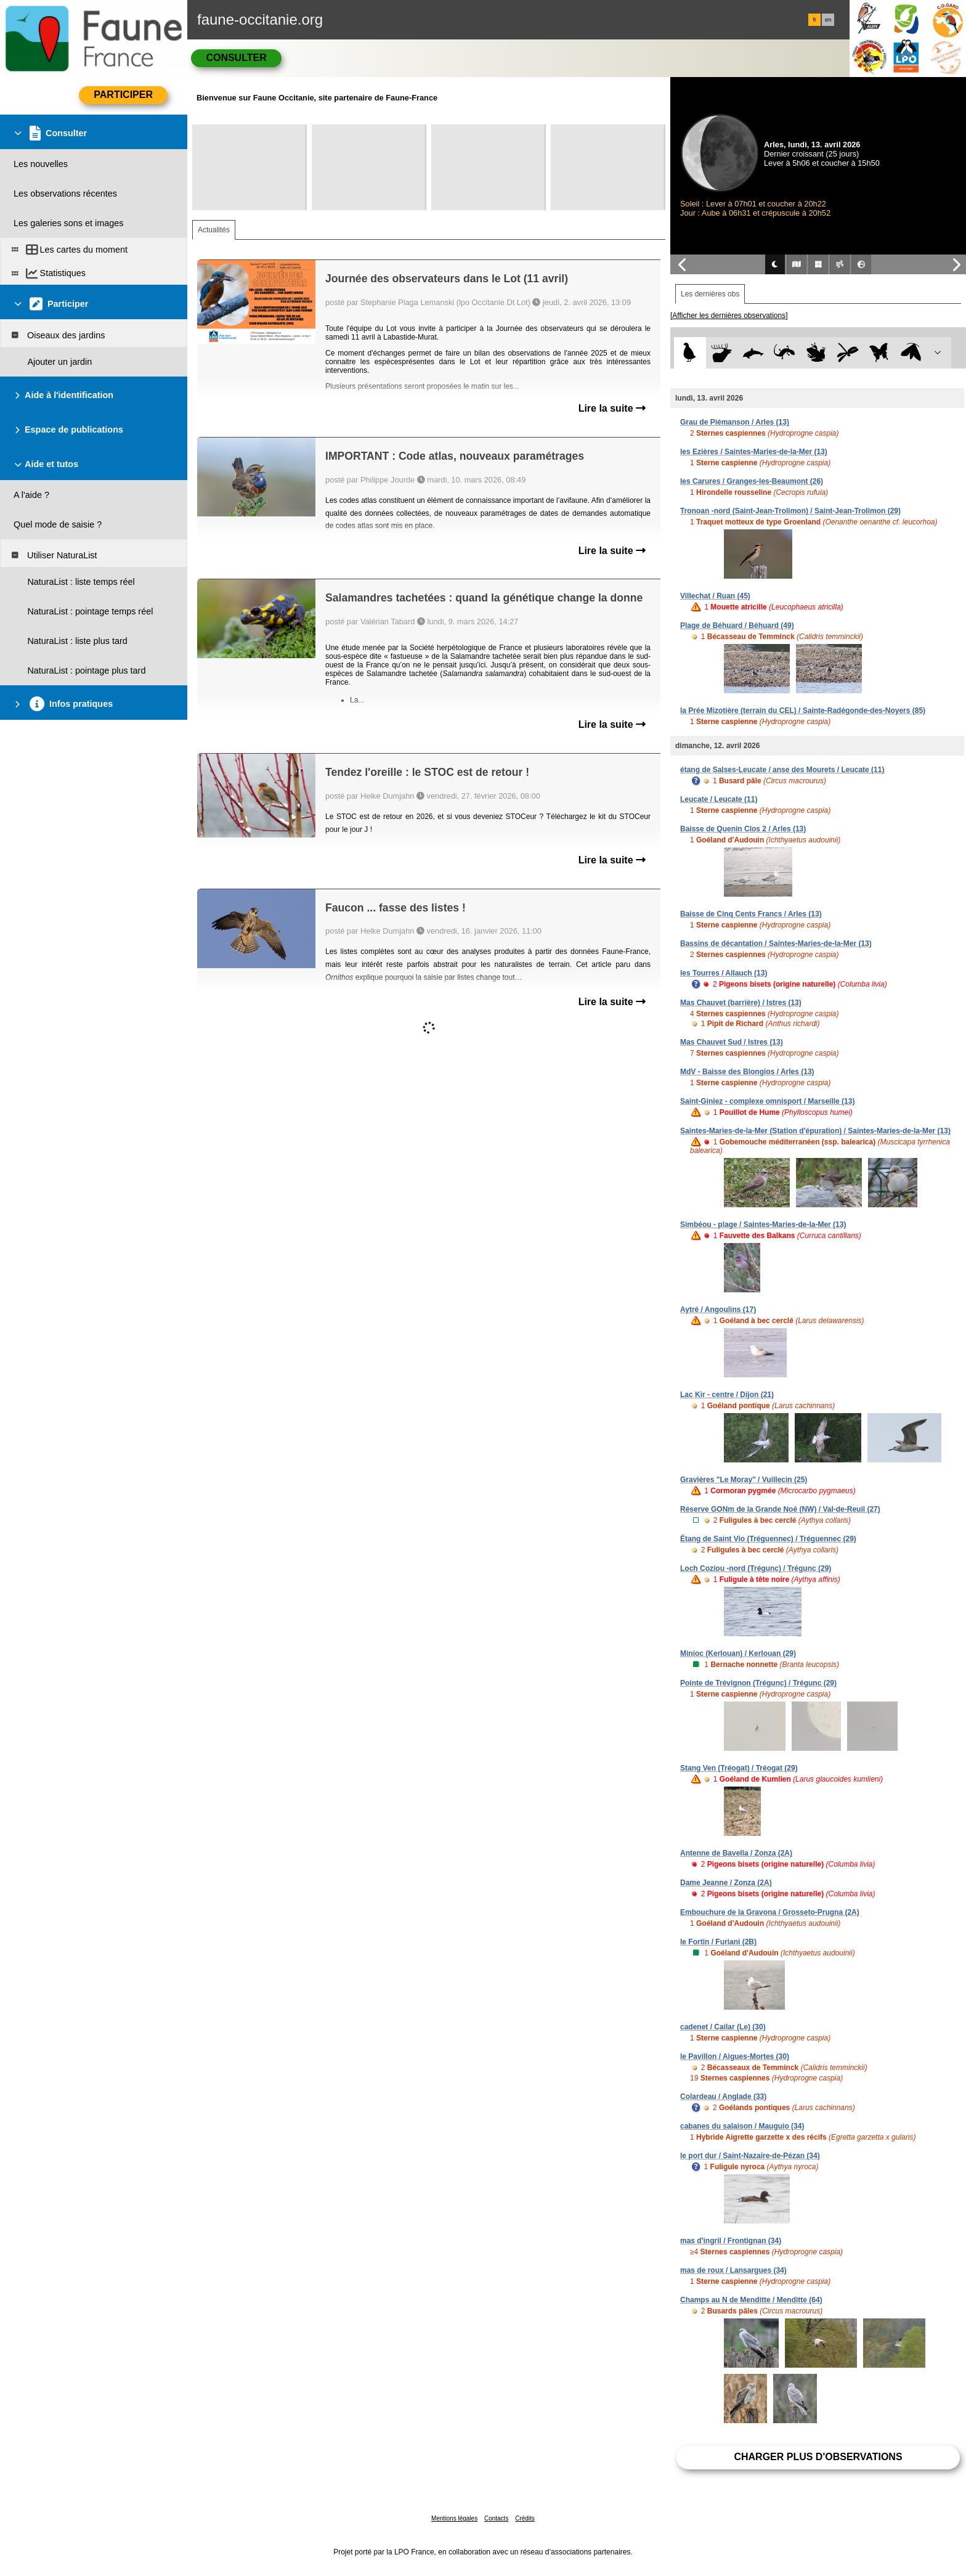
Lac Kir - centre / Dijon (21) (727, 1394)
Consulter (236, 57)
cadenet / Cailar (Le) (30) (723, 2027)
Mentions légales (454, 2518)
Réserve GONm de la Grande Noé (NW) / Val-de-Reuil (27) (780, 1509)
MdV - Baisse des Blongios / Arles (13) (747, 1071)
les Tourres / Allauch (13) (723, 973)
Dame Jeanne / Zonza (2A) (726, 1882)
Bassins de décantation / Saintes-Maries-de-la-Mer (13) (776, 943)
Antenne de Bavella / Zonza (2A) (736, 1853)
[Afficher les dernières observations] (729, 315)
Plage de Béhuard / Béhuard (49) (737, 625)
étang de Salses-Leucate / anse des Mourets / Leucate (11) (782, 769)
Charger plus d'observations (818, 2457)
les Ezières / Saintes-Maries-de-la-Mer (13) (753, 451)
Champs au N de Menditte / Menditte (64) (751, 2300)
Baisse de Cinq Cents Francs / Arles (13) (751, 914)
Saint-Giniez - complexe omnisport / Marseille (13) (767, 1101)
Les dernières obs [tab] (710, 294)
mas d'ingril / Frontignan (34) (730, 2240)
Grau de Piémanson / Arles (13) (734, 422)
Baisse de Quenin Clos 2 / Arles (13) (743, 829)
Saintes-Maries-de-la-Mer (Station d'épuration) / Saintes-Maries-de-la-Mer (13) (815, 1131)
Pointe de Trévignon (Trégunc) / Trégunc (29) (758, 1683)
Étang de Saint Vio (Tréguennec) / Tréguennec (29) (768, 1539)
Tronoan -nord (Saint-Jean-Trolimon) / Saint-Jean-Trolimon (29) (790, 511)
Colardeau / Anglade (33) (723, 2096)
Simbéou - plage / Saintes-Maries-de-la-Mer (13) (763, 1224)
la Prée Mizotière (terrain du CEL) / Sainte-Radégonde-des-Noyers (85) (802, 710)
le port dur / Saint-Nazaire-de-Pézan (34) (750, 2155)
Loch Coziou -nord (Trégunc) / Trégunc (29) (755, 1568)
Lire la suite (612, 408)
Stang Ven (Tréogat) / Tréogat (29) (739, 1768)
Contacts (496, 2518)
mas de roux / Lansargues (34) (733, 2270)
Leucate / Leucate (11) (718, 799)
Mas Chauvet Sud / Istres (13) (731, 1042)
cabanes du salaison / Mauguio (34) (742, 2126)
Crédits (525, 2518)
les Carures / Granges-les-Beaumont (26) (751, 481)
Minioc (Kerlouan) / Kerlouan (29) (738, 1653)
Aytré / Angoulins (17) (718, 1309)
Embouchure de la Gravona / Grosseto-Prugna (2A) (769, 1912)
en (828, 20)
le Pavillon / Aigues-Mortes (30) (734, 2056)
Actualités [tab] (214, 230)
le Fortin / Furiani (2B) (718, 1942)
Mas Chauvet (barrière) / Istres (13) (741, 1002)
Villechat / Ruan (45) (715, 596)
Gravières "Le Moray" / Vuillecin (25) (743, 1479)
